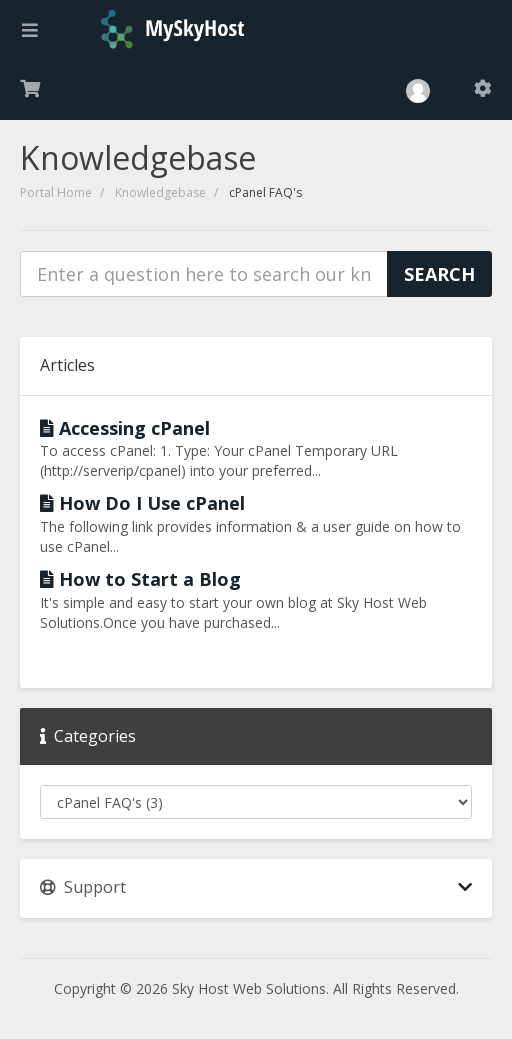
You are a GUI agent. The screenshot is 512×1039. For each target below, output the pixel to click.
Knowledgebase (160, 192)
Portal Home (56, 192)
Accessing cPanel (125, 428)
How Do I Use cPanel (142, 503)
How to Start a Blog (140, 579)
